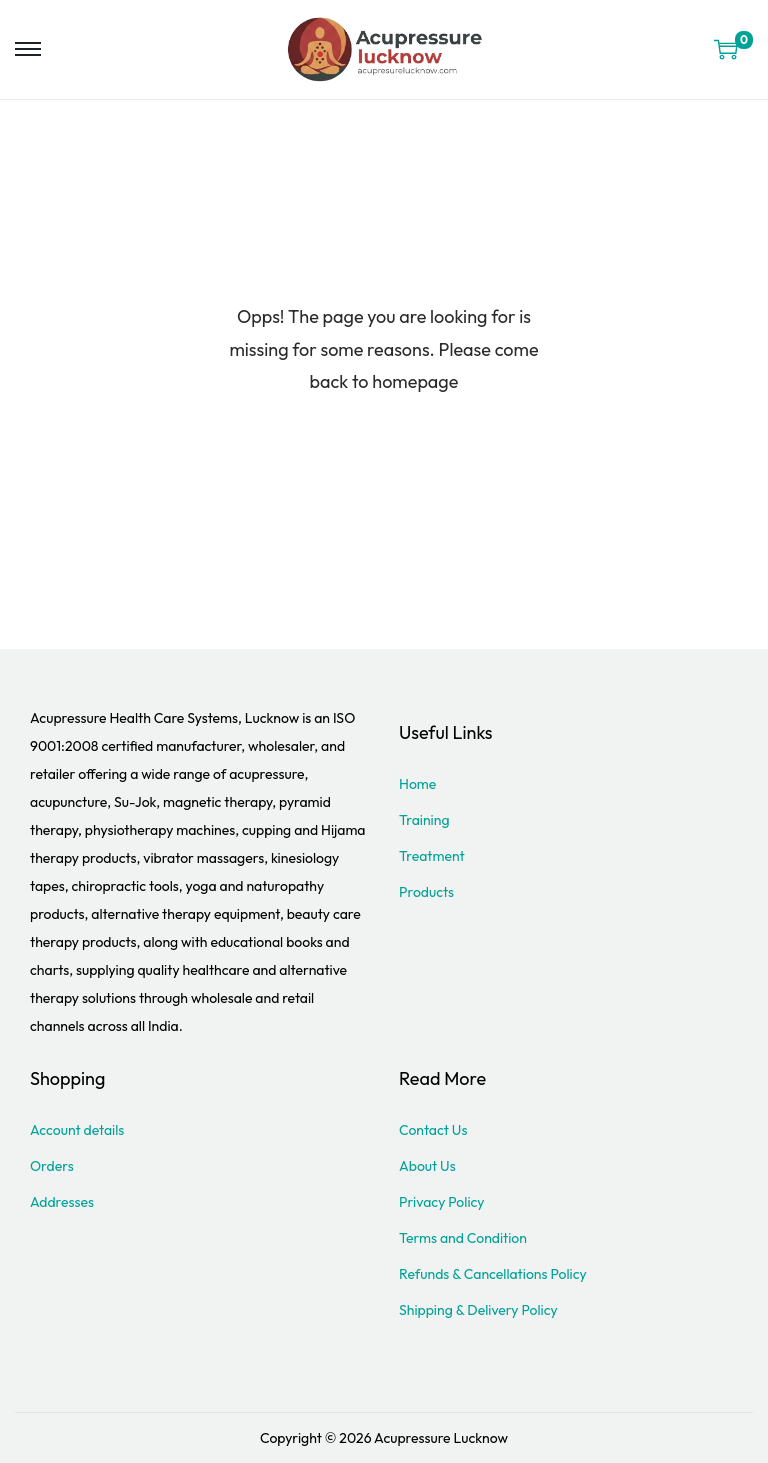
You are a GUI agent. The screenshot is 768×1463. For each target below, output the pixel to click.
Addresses (62, 1202)
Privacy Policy (442, 1202)
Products (426, 892)
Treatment (432, 856)
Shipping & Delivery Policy (478, 1310)
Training (424, 820)
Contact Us (433, 1130)
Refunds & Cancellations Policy (493, 1274)
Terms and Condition (463, 1238)
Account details (77, 1130)
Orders (52, 1166)
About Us (427, 1166)
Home (417, 784)
